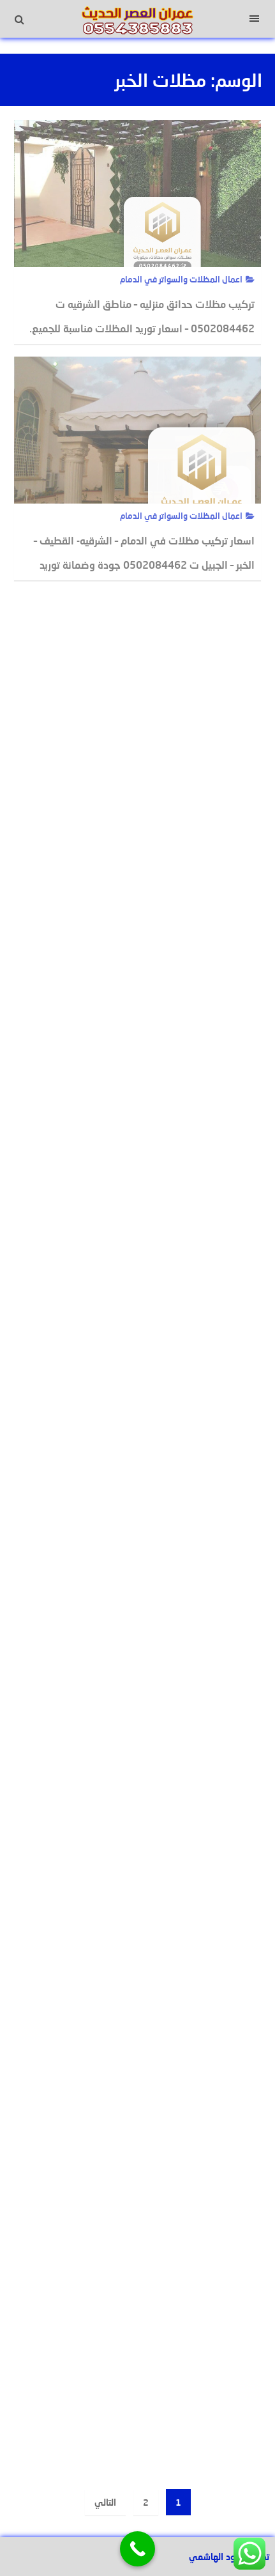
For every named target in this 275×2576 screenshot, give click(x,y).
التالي (105, 2502)
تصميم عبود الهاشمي (229, 2556)
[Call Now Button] (137, 2548)
